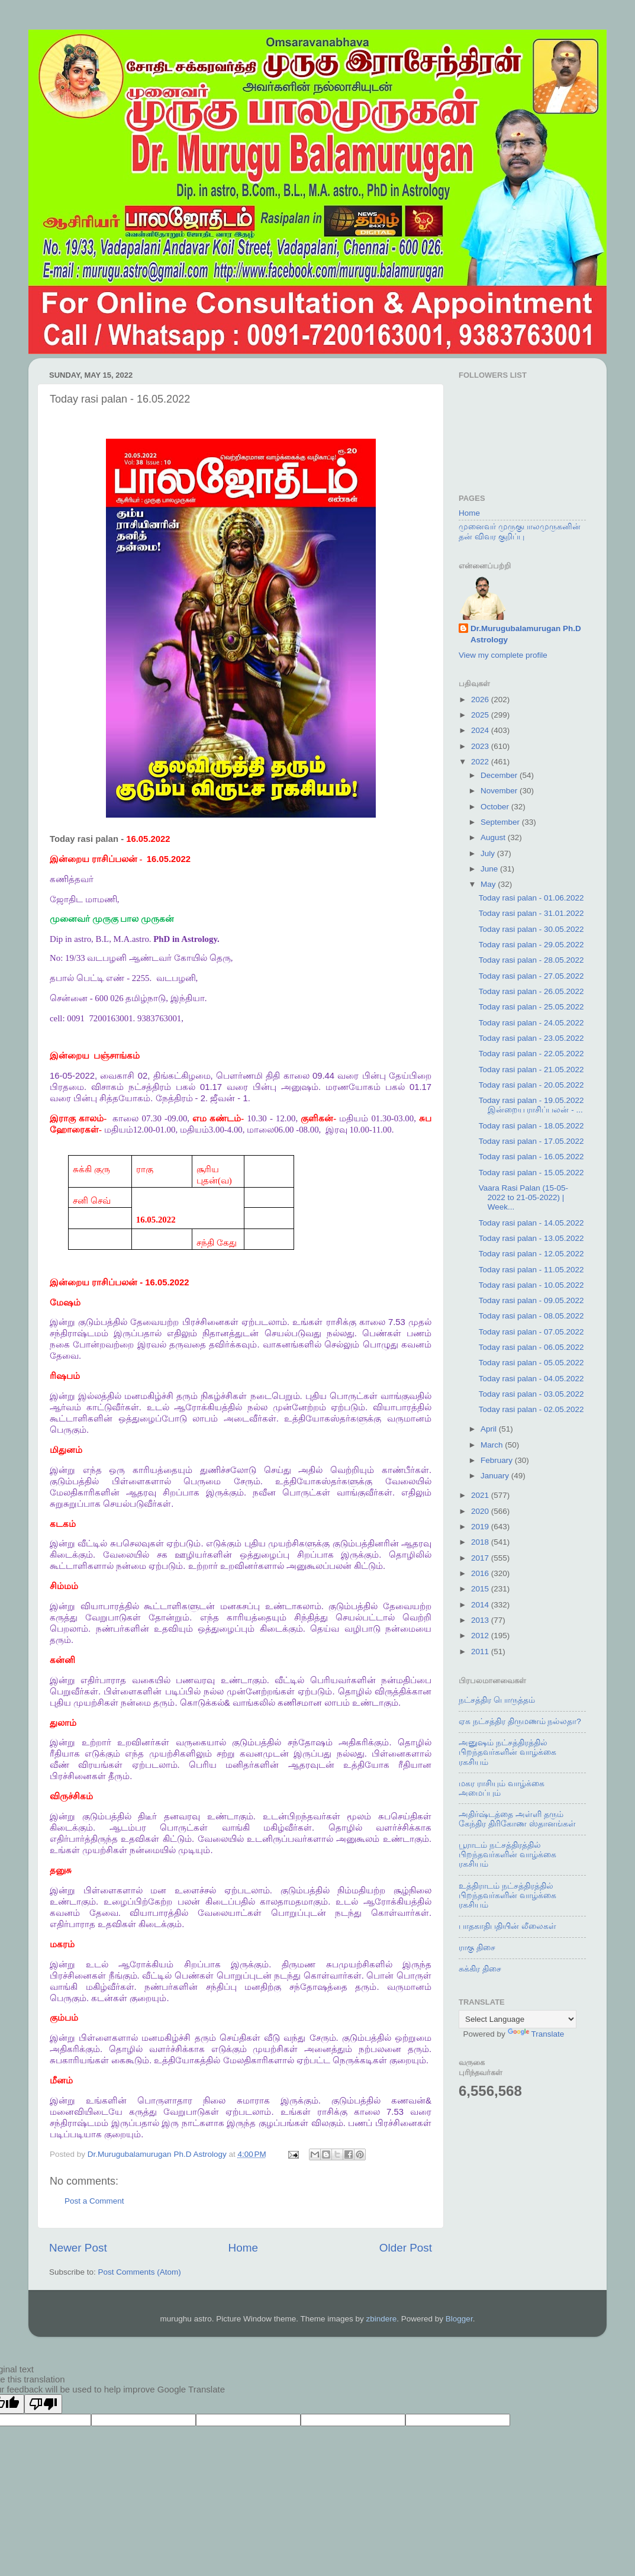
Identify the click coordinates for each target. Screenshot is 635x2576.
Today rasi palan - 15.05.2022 (531, 1172)
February (498, 1460)
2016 (481, 1573)
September (501, 822)
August (494, 837)
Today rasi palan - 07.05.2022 (531, 1331)
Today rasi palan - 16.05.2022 (531, 1156)
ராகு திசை (477, 1947)
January (496, 1475)
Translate (536, 2034)
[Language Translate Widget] (517, 2019)
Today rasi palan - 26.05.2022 (531, 991)
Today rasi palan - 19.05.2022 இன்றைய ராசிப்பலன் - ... (531, 1105)
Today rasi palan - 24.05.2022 (531, 1022)
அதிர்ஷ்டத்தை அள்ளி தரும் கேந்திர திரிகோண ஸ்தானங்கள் (517, 1819)
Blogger (459, 2318)
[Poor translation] (43, 2404)
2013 (481, 1620)
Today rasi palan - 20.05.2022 (531, 1084)
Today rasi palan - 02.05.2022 (531, 1409)
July (489, 853)
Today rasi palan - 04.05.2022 (531, 1378)
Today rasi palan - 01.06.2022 (531, 897)
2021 (481, 1495)
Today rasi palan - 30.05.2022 (531, 929)
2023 (481, 746)
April (490, 1428)
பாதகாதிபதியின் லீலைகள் (507, 1926)
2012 (481, 1635)
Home (243, 2247)
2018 (481, 1542)
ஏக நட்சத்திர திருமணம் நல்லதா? (520, 1721)
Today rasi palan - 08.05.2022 (531, 1315)
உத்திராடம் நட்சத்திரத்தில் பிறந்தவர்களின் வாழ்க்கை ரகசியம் (507, 1895)
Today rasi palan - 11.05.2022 (531, 1269)
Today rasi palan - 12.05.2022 (531, 1253)
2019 (481, 1526)
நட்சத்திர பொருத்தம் (497, 1700)
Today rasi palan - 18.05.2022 (531, 1125)
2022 (481, 761)
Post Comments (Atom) (139, 2272)
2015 (481, 1588)
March (493, 1444)
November (500, 790)
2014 (481, 1604)
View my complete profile (503, 655)
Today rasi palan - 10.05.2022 (531, 1285)
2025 (481, 714)
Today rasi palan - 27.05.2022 (531, 976)
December (500, 775)
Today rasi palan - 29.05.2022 (531, 944)
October (496, 806)
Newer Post (78, 2247)
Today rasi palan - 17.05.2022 (531, 1141)
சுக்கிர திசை (480, 1968)
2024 (481, 730)
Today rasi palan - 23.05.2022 (531, 1038)
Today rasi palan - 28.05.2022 (531, 960)
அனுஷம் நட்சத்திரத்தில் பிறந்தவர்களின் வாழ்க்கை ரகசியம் (507, 1752)
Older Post (405, 2247)
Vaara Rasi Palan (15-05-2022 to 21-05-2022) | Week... (523, 1197)
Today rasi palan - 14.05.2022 (531, 1222)
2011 (481, 1651)
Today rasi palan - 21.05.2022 (531, 1069)
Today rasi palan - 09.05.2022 (531, 1300)
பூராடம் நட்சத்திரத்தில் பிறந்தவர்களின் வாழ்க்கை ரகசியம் (507, 1855)
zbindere (381, 2318)
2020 (481, 1511)
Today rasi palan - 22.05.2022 (531, 1053)
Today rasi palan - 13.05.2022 (531, 1238)
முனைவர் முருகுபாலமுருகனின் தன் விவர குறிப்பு (520, 531)
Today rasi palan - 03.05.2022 (531, 1394)
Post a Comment (94, 2200)
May (489, 884)
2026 (481, 699)
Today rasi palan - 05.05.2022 (531, 1362)
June (490, 868)
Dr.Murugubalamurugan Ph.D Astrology (525, 634)
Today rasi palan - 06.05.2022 (531, 1347)
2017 (481, 1558)
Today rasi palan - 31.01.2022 (531, 913)
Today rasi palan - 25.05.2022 (531, 1006)
